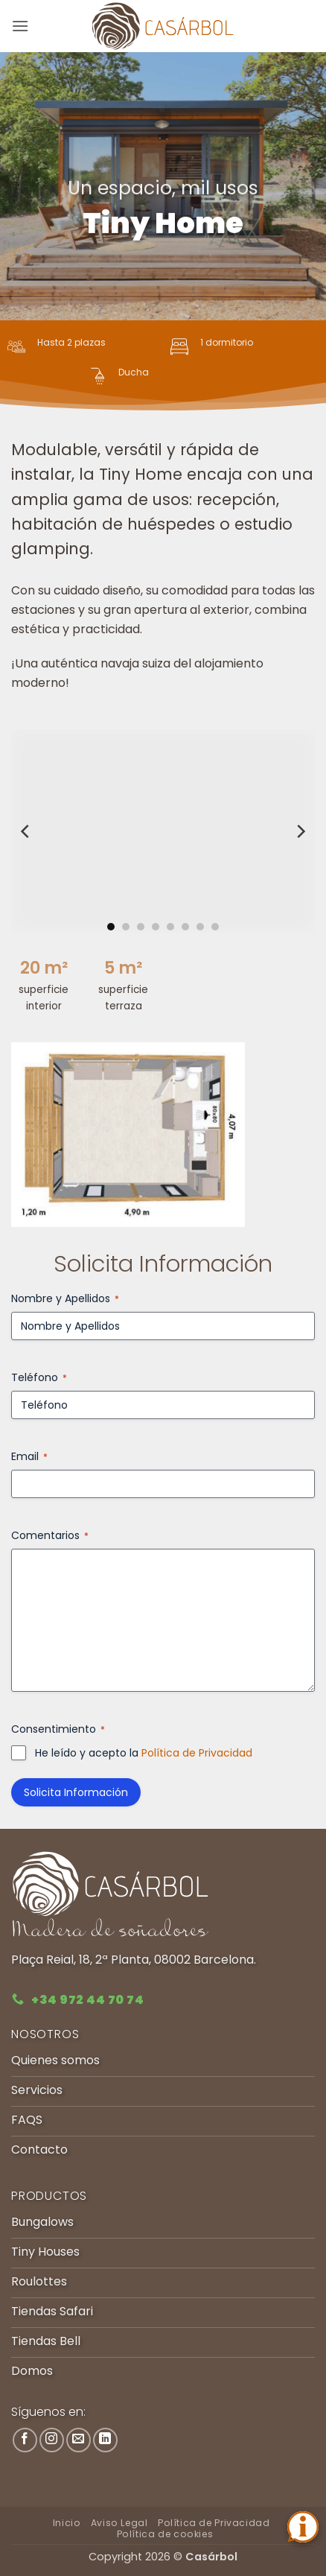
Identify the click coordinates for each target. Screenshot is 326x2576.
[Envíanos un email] (78, 2440)
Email (29, 1456)
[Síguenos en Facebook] (25, 2440)
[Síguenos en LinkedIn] (105, 2440)
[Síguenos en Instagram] (51, 2440)
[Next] (300, 831)
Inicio (67, 2522)
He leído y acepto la (143, 1752)
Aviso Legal (119, 2522)
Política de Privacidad (196, 1752)
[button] (20, 25)
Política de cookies (165, 2534)
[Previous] (26, 831)
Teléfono (39, 1377)
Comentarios (50, 1535)
